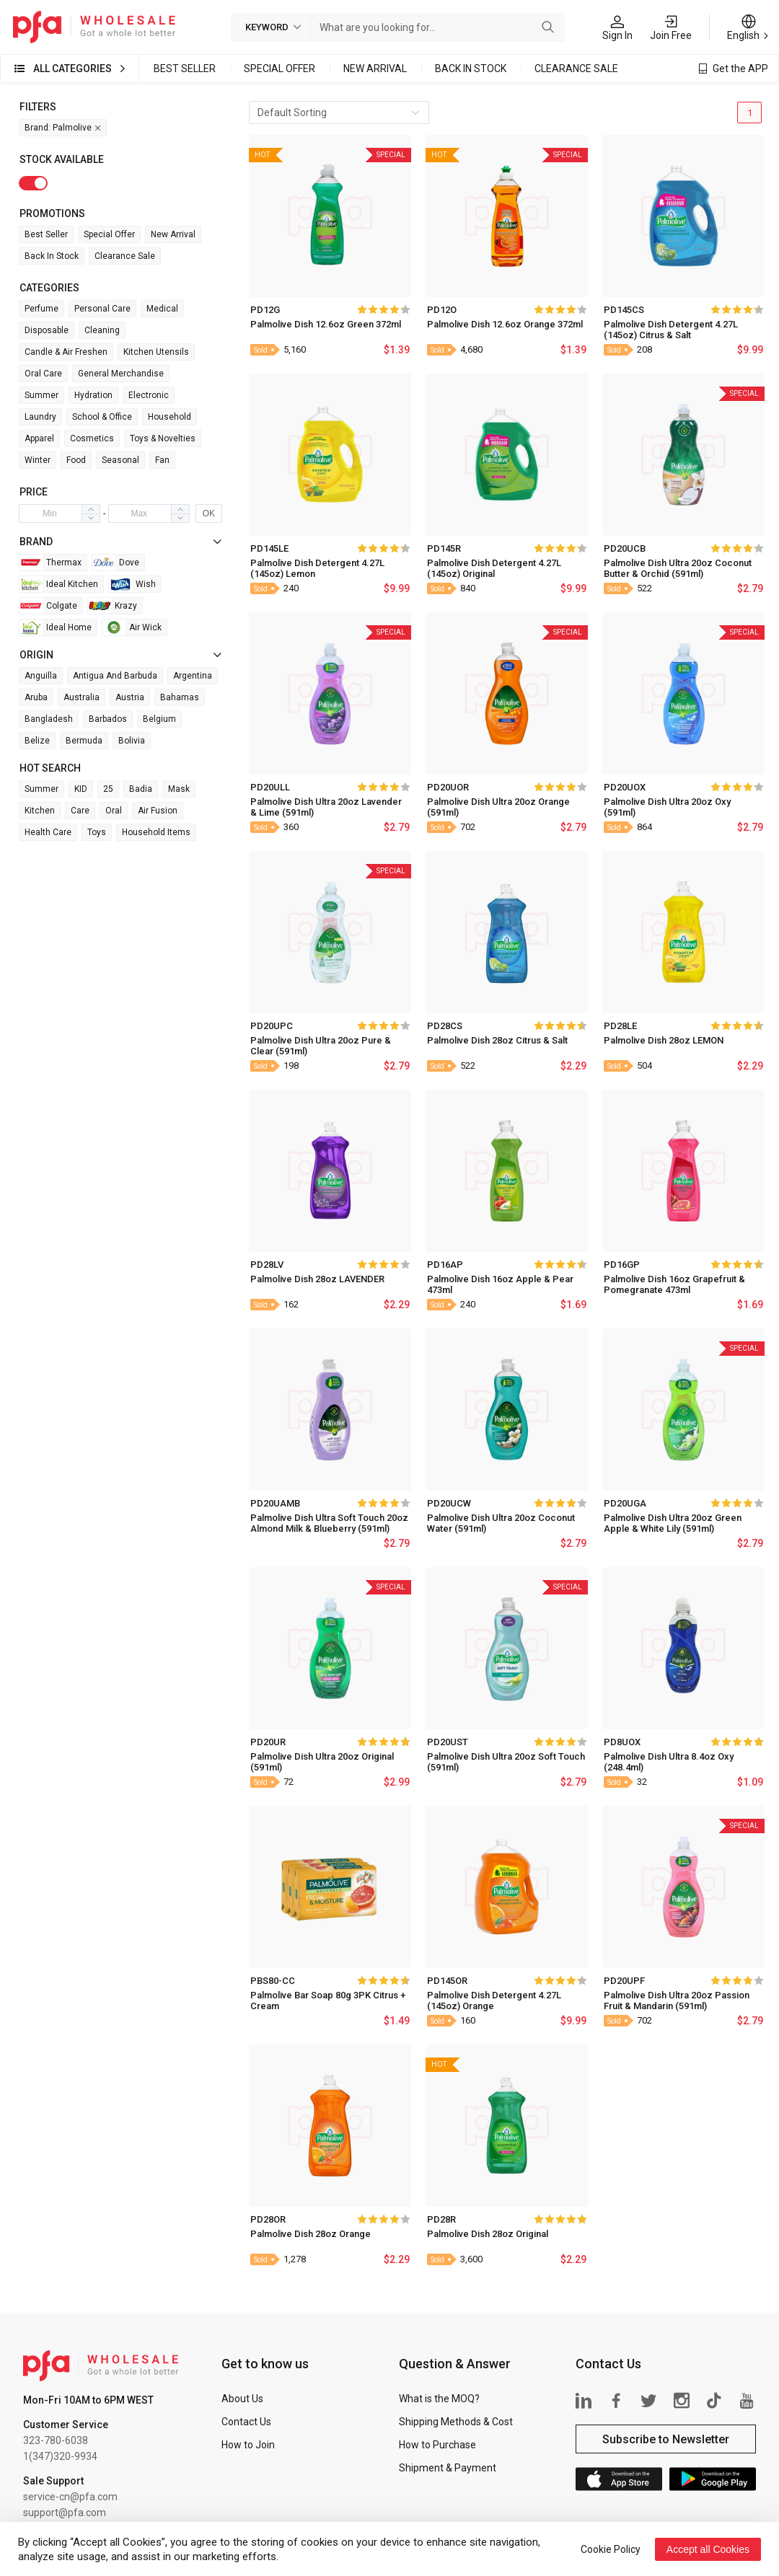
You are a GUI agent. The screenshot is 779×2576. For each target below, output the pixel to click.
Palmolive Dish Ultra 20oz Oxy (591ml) (667, 807)
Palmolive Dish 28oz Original (487, 2233)
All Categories (72, 68)
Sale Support (53, 2481)
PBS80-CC (272, 1980)
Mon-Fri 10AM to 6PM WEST (88, 2400)
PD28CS (444, 1025)
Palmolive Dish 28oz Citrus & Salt (497, 1040)
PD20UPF (624, 1980)
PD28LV (266, 1264)
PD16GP (622, 1264)
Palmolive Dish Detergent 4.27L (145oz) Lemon (317, 568)
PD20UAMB (275, 1503)
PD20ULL (270, 787)
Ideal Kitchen (58, 584)
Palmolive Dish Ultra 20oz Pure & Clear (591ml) (320, 1046)
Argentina (192, 676)
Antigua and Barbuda (115, 676)
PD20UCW (449, 1503)
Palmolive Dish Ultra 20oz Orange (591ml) (498, 807)
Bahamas (179, 697)
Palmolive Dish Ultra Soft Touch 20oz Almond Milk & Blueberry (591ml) (329, 1523)
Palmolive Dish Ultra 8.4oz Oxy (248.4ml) (669, 1762)
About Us (242, 2398)
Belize (37, 741)
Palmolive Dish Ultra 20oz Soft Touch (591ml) (506, 1762)
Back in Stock (470, 68)
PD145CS (624, 309)
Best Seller (185, 68)
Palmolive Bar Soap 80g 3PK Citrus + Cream (327, 2000)
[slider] (383, 309)
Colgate (48, 606)
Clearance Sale (576, 68)
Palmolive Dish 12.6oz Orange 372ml (505, 324)
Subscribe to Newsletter (665, 2439)
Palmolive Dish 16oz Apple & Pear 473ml (500, 1284)
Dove (115, 562)
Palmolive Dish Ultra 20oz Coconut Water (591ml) (501, 1523)
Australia (81, 697)
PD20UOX (625, 787)
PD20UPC (271, 1025)
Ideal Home (55, 627)
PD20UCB (625, 548)
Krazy (112, 606)
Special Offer (279, 68)
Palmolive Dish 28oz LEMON (663, 1040)
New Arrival (375, 68)
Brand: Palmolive (63, 128)
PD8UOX (622, 1742)
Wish (132, 584)
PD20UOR (448, 787)
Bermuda (84, 741)
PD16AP (445, 1264)
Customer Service (65, 2424)
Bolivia (131, 741)
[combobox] (424, 27)
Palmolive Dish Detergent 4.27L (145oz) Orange (494, 2000)
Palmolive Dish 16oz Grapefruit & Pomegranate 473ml (674, 1284)
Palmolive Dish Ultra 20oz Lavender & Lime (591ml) (326, 807)
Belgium (159, 719)
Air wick (132, 627)
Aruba (36, 697)
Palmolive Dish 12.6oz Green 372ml (325, 324)
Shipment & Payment (447, 2468)
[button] (91, 517)
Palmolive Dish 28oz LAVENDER (317, 1279)
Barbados (108, 719)
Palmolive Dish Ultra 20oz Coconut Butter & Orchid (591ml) (678, 568)
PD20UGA (625, 1503)
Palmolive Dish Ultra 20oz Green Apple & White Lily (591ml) (672, 1523)
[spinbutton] (50, 513)
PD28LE (620, 1025)
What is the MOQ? (439, 2398)
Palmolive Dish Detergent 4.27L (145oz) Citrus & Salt (671, 329)
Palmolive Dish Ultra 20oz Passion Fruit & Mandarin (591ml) (676, 2000)
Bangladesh (49, 719)
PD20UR (268, 1742)
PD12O (442, 309)
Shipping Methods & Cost (456, 2421)
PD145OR (447, 1980)
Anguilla (41, 676)
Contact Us (246, 2421)
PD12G (265, 309)
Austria (129, 697)
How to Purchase (437, 2445)
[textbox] (424, 27)
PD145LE (269, 548)
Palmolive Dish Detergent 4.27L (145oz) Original (494, 568)
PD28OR (268, 2219)
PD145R (444, 548)
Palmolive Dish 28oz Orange (310, 2233)
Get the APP (740, 68)
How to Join (248, 2445)
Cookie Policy (611, 2549)
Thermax (50, 562)
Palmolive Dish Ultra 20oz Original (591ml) (322, 1762)
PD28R (441, 2219)
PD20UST (447, 1742)
